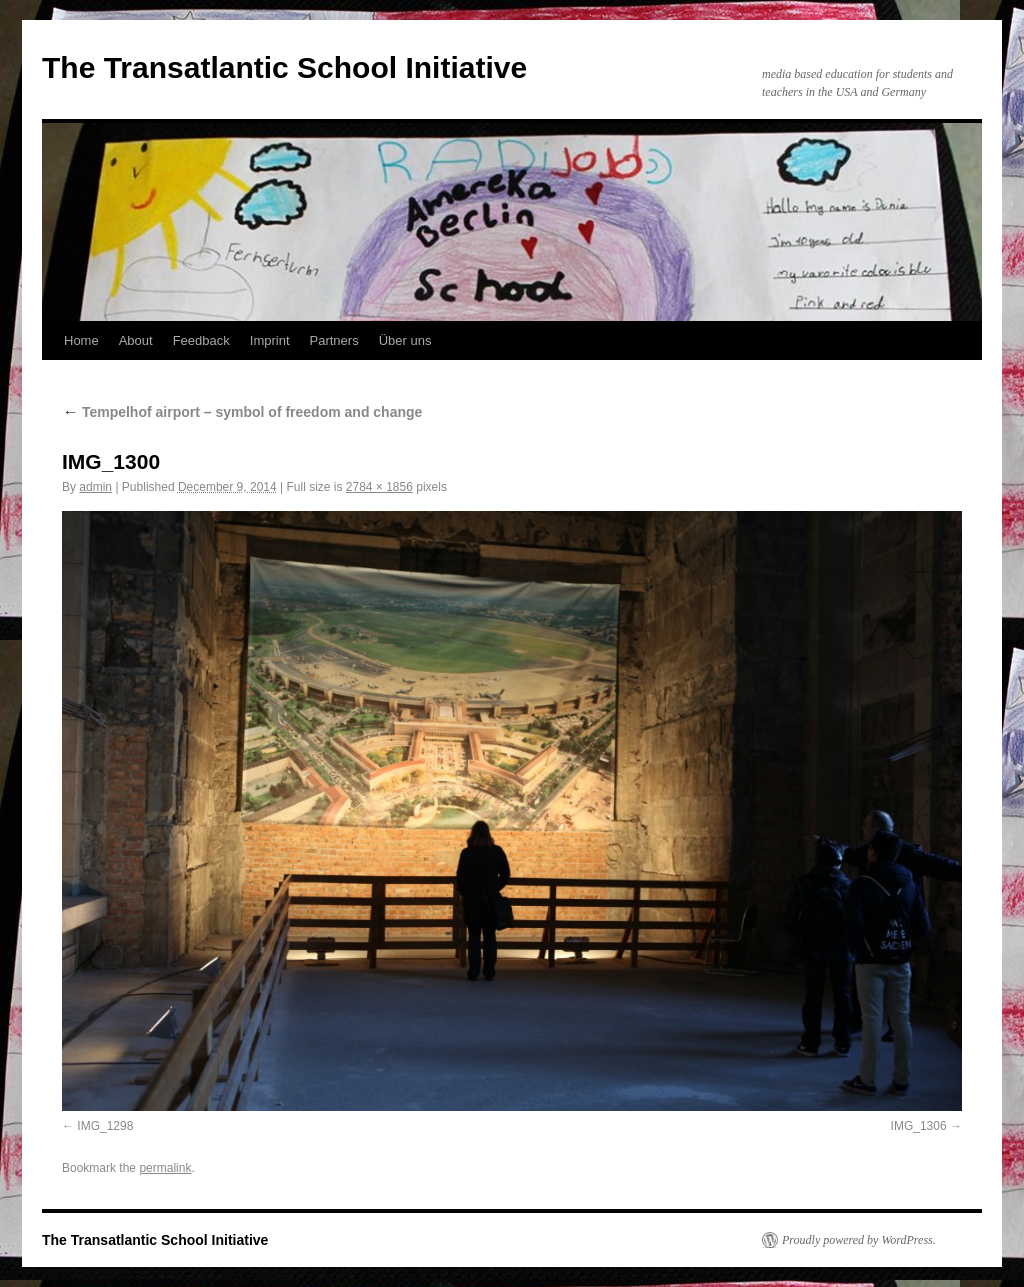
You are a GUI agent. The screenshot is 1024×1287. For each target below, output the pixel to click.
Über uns (405, 340)
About (136, 340)
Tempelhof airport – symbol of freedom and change (242, 412)
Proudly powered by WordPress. (859, 1240)
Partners (334, 340)
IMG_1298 (105, 1126)
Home (81, 340)
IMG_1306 (919, 1126)
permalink (165, 1168)
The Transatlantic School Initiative (284, 67)
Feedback (201, 340)
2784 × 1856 (379, 487)
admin (95, 487)
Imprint (270, 340)
